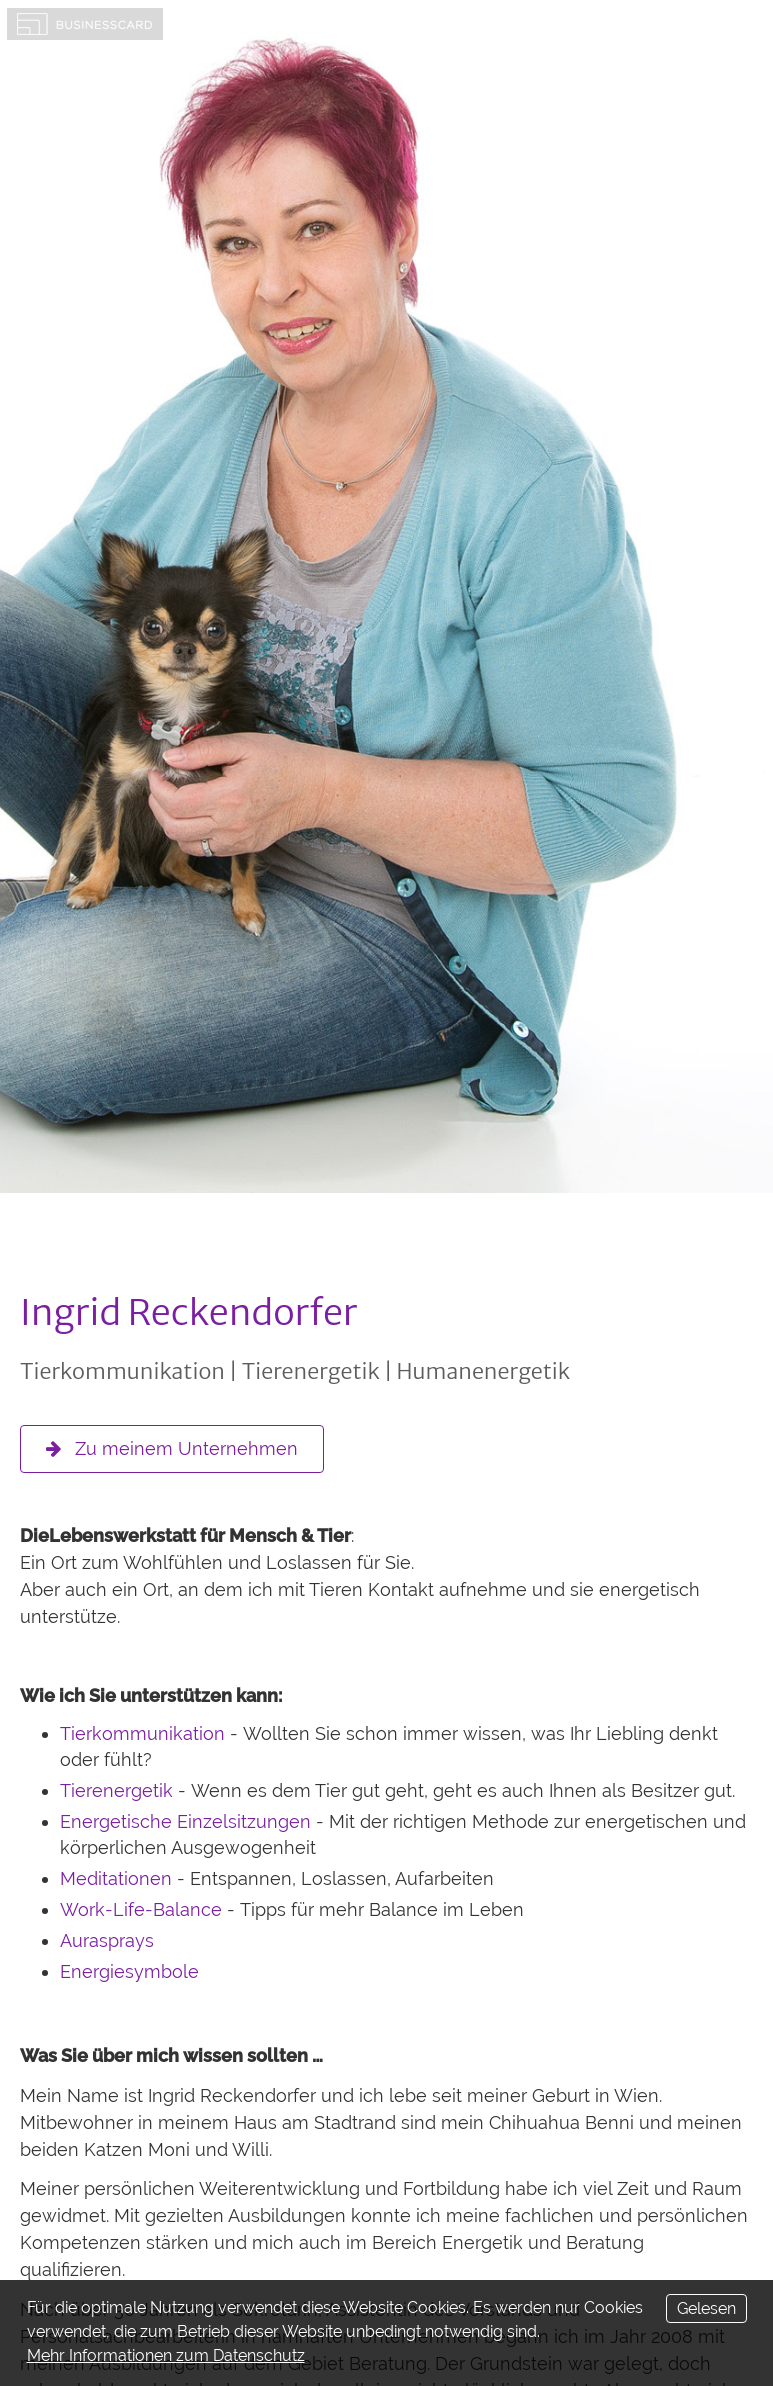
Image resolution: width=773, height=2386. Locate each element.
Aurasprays (107, 1940)
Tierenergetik (116, 1790)
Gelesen (706, 2308)
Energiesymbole (129, 1971)
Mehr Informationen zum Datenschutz (166, 2355)
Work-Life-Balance (141, 1909)
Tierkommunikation (142, 1733)
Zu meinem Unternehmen (172, 1448)
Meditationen (116, 1878)
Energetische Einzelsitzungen (185, 1821)
